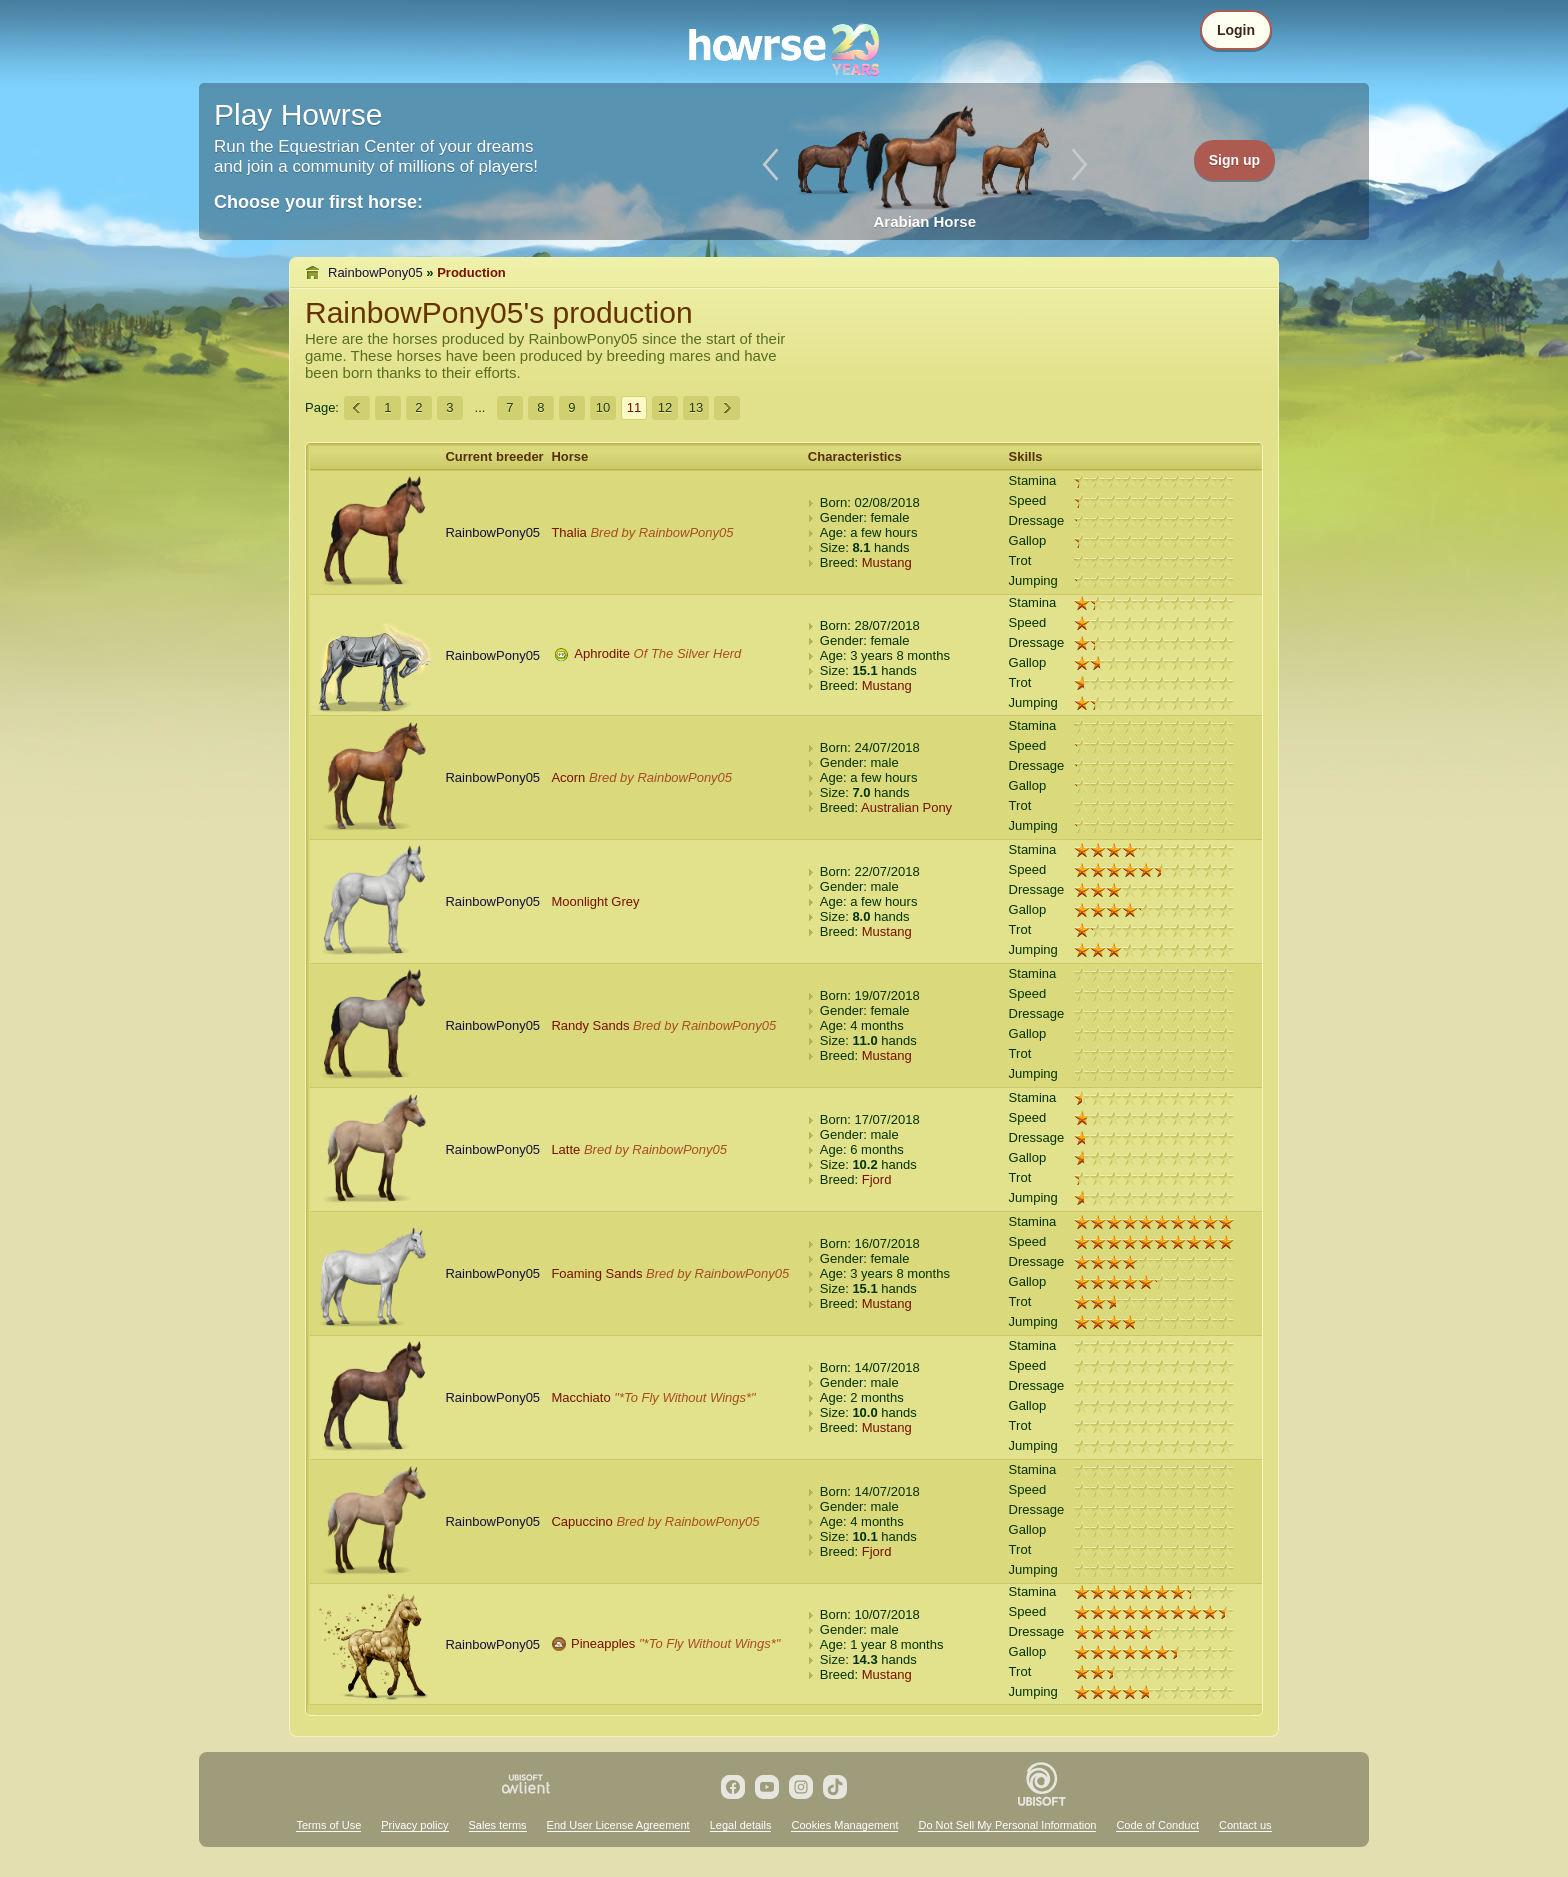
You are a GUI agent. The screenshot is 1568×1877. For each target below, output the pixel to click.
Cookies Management (844, 1825)
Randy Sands (590, 1025)
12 (665, 407)
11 (634, 407)
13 (696, 407)
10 (603, 407)
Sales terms (498, 1825)
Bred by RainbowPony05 (661, 532)
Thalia (568, 532)
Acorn (568, 777)
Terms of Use (328, 1825)
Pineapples (603, 1643)
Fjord (877, 1179)
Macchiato (580, 1397)
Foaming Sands (596, 1273)
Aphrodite (602, 653)
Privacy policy (414, 1825)
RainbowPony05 (375, 272)
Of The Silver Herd (688, 653)
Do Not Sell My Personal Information (1007, 1825)
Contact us (1245, 1825)
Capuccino (581, 1521)
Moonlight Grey (595, 901)
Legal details (741, 1825)
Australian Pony (906, 807)
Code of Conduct (1157, 1825)
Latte (565, 1149)
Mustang (887, 562)
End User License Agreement (618, 1825)
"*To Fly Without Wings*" (684, 1397)
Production (471, 272)
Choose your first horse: (318, 202)
